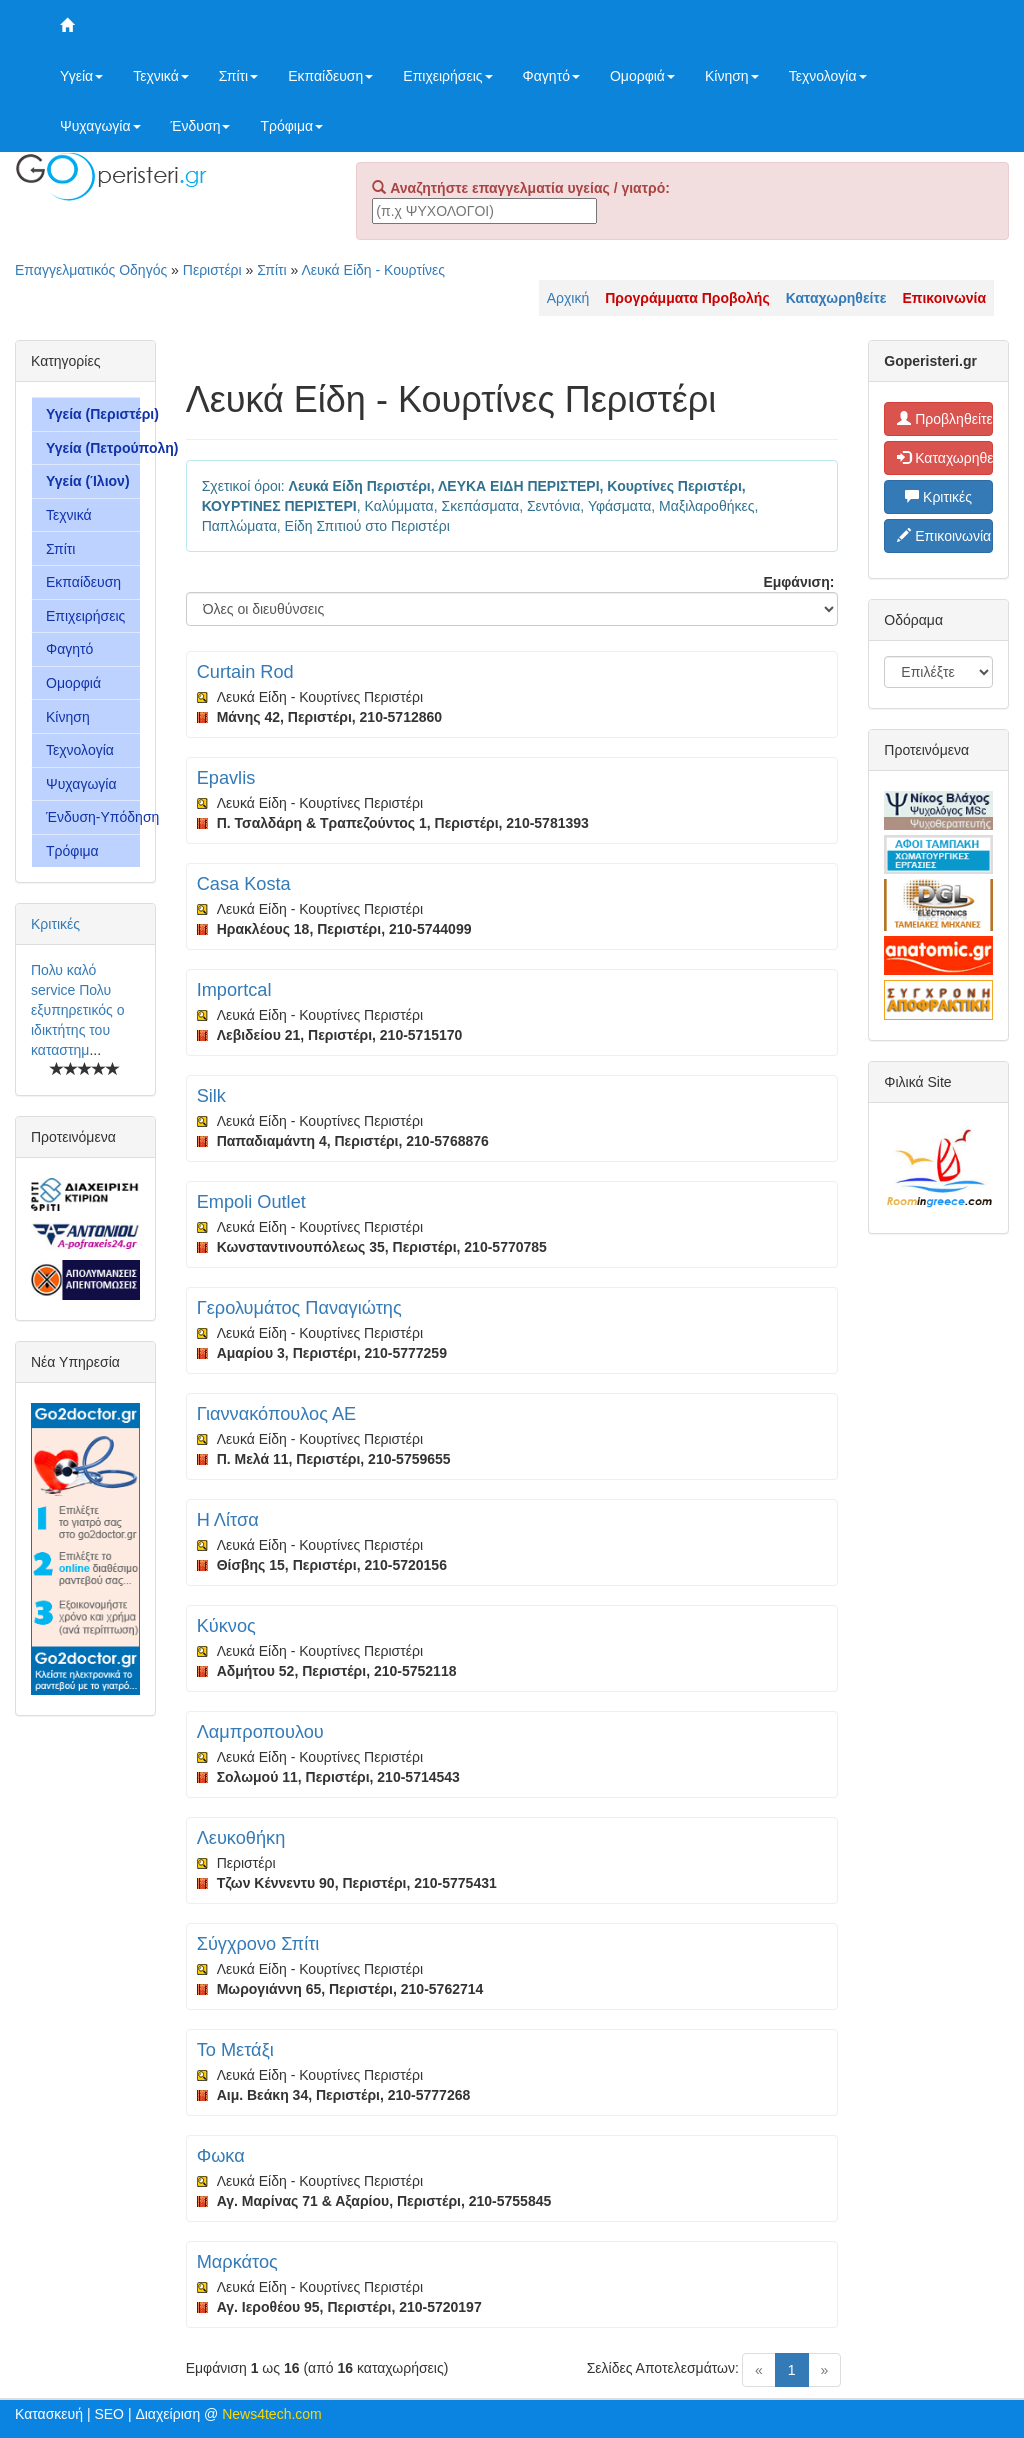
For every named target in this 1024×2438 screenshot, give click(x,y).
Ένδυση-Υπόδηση (93, 817)
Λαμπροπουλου (260, 1732)
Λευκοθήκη (241, 1838)
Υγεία (81, 76)
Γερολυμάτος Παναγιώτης (299, 1308)
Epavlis (226, 778)
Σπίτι (238, 76)
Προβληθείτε (945, 419)
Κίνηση (732, 76)
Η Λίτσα (228, 1520)
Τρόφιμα (291, 126)
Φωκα (221, 2156)
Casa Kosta (244, 884)
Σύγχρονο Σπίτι (258, 1944)
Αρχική (568, 298)
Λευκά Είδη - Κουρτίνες (373, 270)
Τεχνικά (161, 76)
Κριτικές (55, 924)
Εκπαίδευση (330, 76)
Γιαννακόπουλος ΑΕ (277, 1414)
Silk (211, 1096)
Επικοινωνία (944, 536)
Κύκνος (226, 1626)
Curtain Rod (245, 672)
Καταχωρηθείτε (945, 458)
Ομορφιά (642, 76)
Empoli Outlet (251, 1202)
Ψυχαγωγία (100, 126)
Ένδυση (201, 126)
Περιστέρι (212, 270)
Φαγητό (551, 76)
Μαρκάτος (237, 2262)
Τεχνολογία (828, 76)
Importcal (234, 990)
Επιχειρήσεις (447, 76)
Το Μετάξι (235, 2050)
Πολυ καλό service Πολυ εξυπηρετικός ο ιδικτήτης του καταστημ (78, 1010)
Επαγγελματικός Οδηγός (91, 270)
